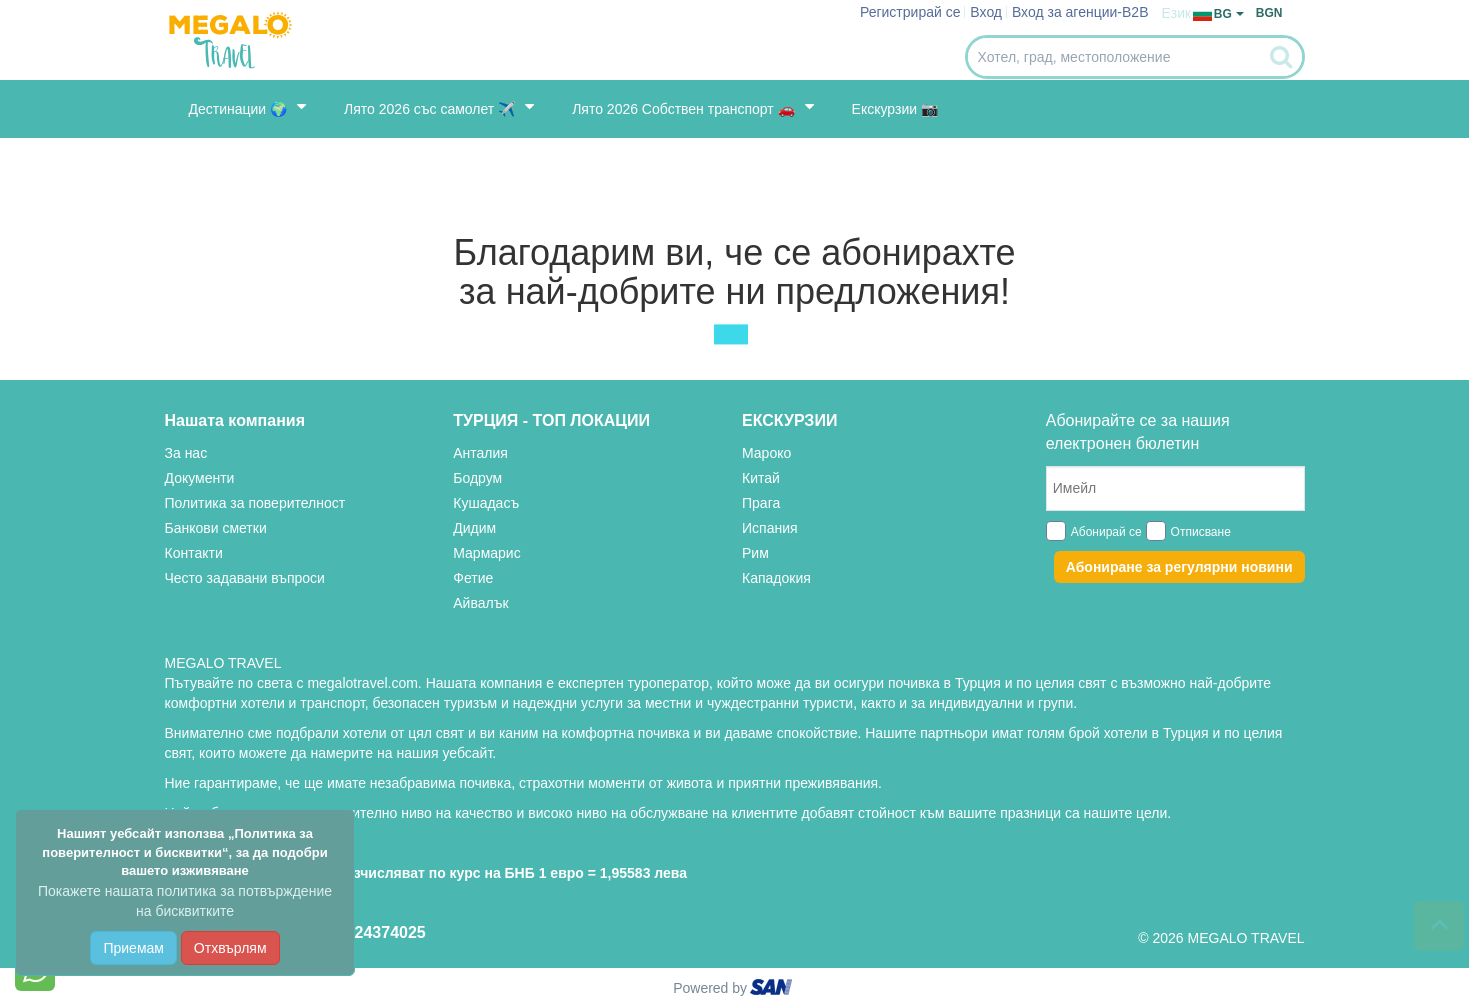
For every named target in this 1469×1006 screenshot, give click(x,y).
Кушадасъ (486, 503)
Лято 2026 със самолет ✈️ (439, 107)
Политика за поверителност (255, 503)
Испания (770, 528)
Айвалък (480, 603)
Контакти (194, 553)
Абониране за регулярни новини (1179, 567)
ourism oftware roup (773, 990)
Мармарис (486, 553)
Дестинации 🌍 (248, 107)
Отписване (1201, 532)
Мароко (766, 453)
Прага (761, 503)
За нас (186, 453)
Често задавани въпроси (245, 578)
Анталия (480, 453)
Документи (200, 478)
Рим (755, 553)
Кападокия (776, 578)
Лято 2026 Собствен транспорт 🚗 (692, 107)
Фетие (473, 578)
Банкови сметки (216, 528)
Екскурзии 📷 (895, 109)
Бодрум (477, 478)
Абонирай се (1106, 532)
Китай (761, 478)
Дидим (474, 528)
